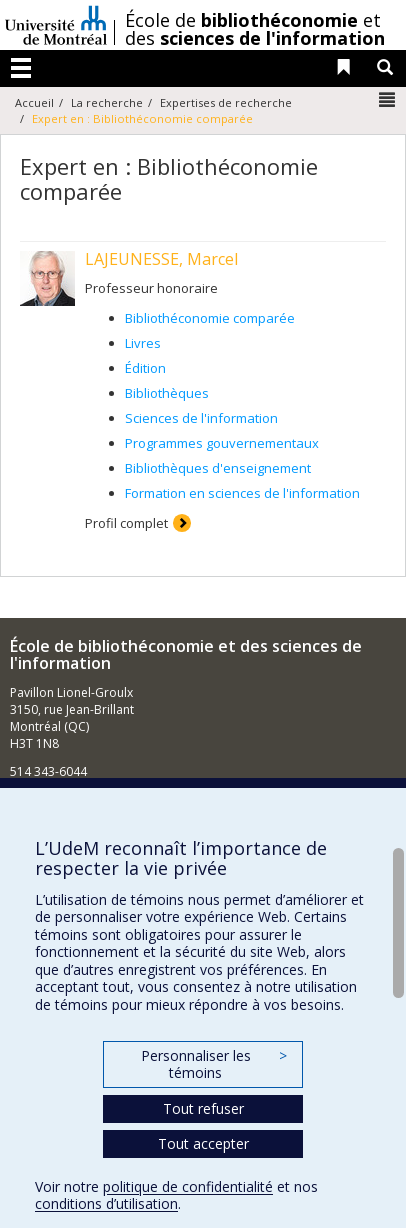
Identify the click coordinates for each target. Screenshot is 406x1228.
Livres (143, 343)
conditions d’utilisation (106, 1203)
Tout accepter (203, 1143)
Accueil (34, 102)
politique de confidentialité (188, 1186)
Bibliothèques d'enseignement (218, 468)
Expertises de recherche (226, 102)
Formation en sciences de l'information (242, 493)
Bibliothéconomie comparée (210, 318)
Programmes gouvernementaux (222, 443)
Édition (145, 368)
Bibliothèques (167, 393)
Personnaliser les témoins (214, 1064)
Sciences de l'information (201, 418)
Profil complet (126, 523)
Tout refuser (203, 1108)
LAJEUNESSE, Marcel (161, 259)
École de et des (255, 29)
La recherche (107, 102)
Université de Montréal (56, 25)
